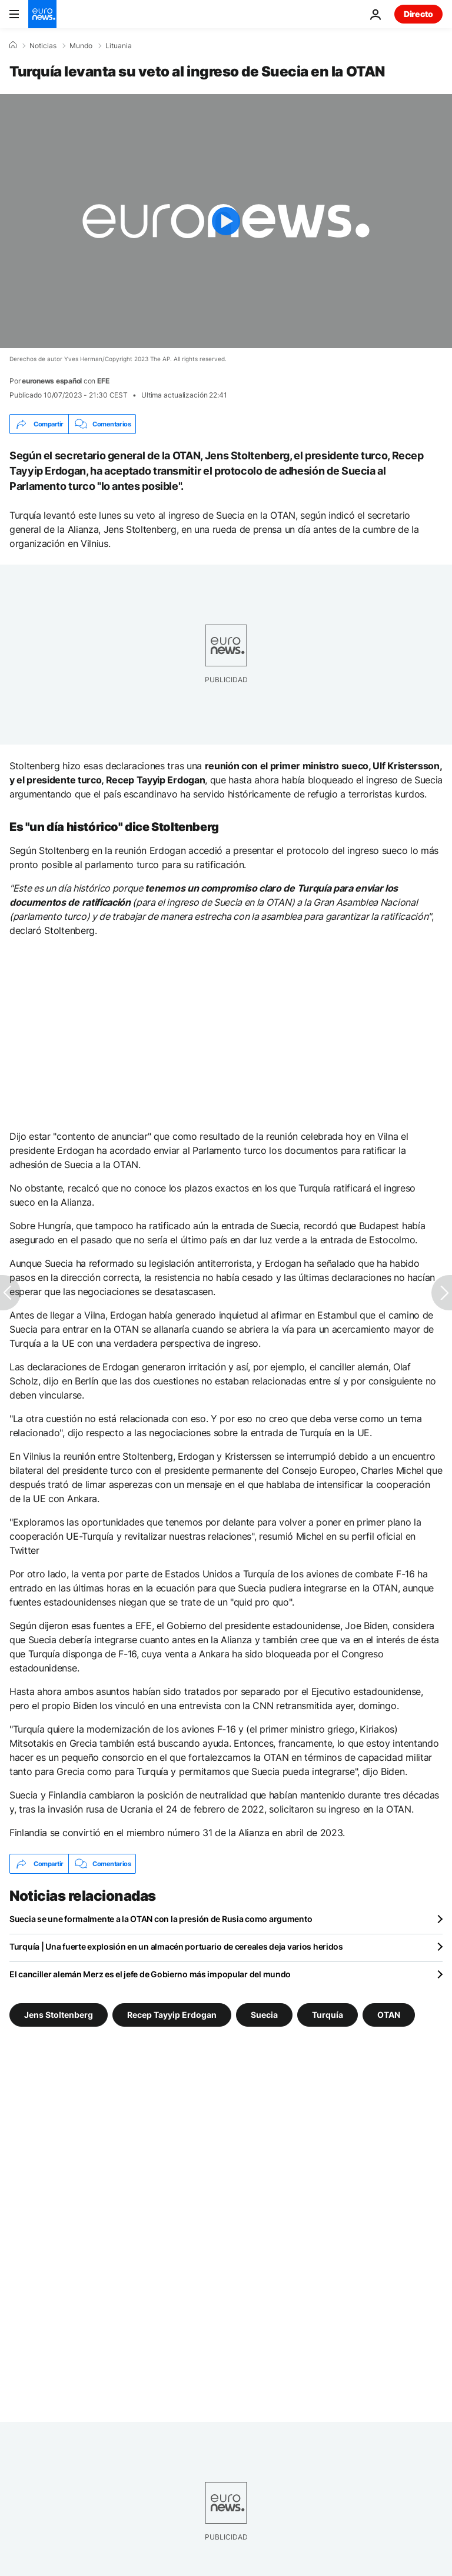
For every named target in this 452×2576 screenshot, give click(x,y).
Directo (418, 14)
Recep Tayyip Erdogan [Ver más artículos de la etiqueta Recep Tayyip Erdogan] (172, 2015)
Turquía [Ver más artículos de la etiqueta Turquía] (327, 2015)
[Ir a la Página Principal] (42, 14)
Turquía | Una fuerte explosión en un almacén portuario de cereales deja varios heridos (176, 1946)
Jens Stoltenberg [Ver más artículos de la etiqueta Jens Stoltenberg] (58, 2015)
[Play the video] (226, 221)
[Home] (12, 45)
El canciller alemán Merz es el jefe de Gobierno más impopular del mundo (150, 1974)
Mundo (80, 45)
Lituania (118, 45)
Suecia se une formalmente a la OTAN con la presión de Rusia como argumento (160, 1919)
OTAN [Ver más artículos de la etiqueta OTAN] (388, 2015)
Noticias (42, 45)
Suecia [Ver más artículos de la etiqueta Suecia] (264, 2015)
